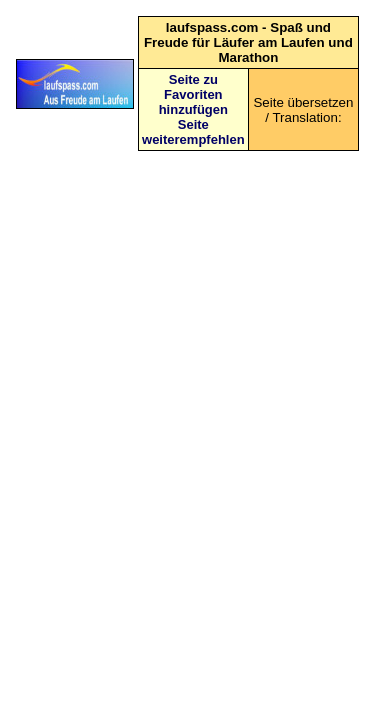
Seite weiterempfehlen (193, 132)
